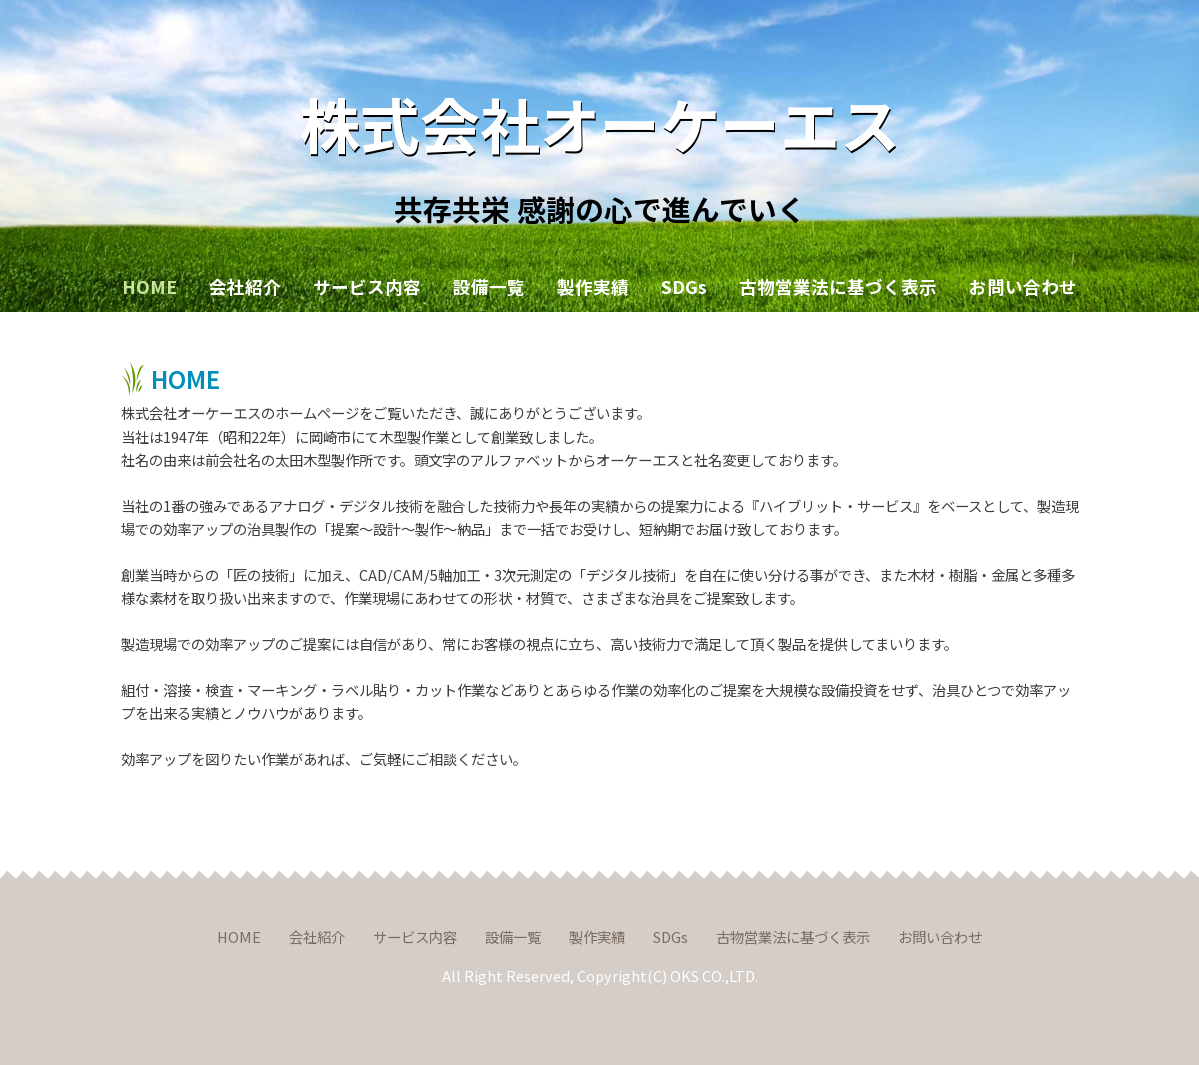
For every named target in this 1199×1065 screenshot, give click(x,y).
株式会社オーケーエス (600, 122)
